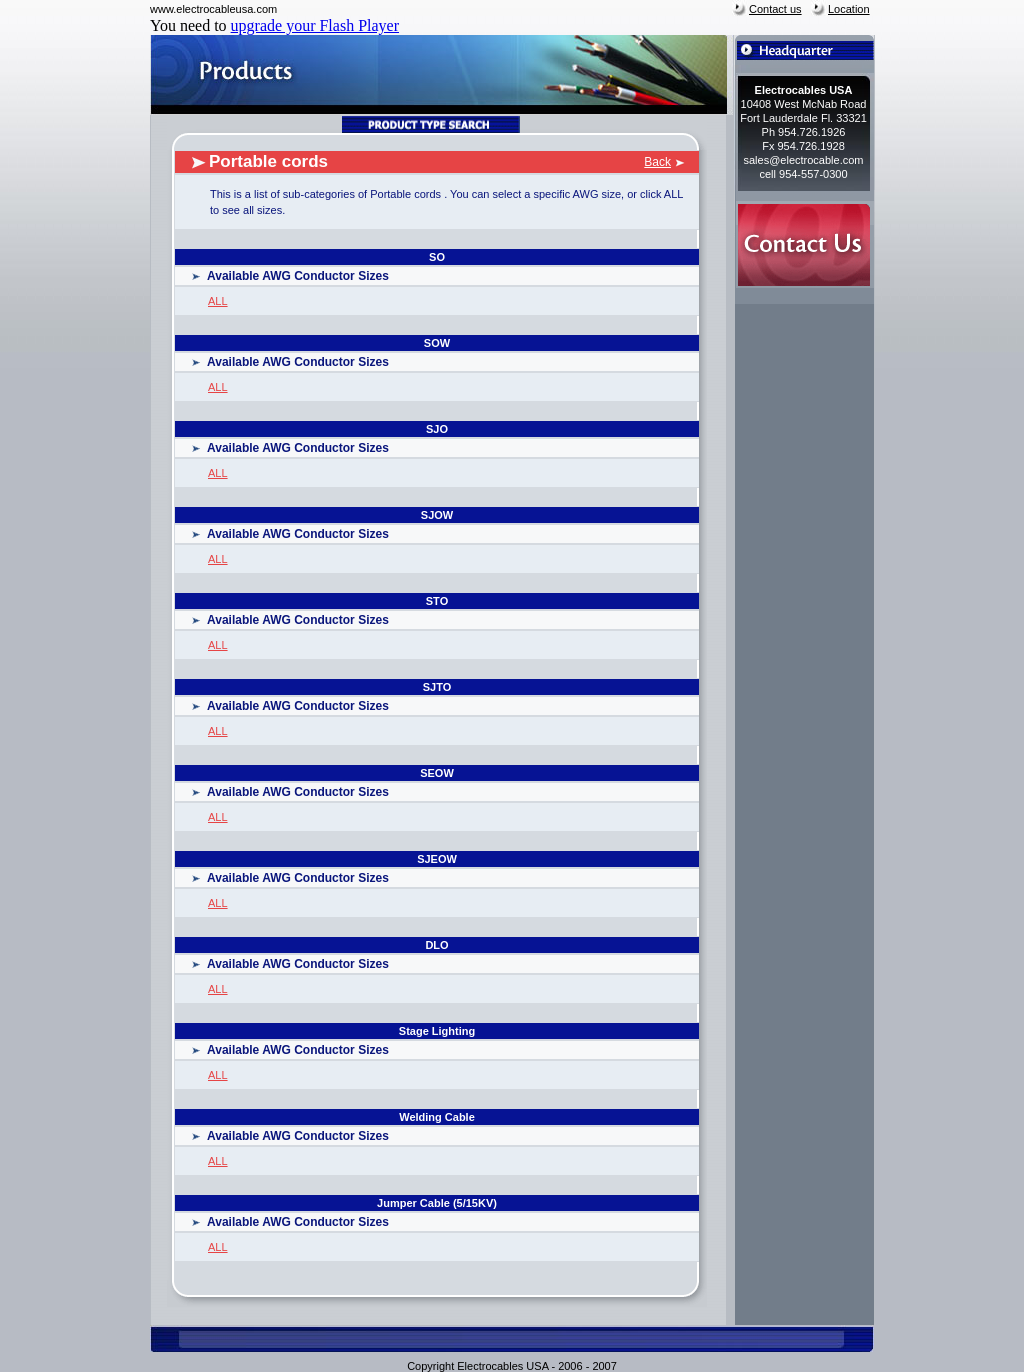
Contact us (775, 9)
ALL (218, 301)
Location (849, 9)
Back (657, 162)
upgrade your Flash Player (315, 25)
